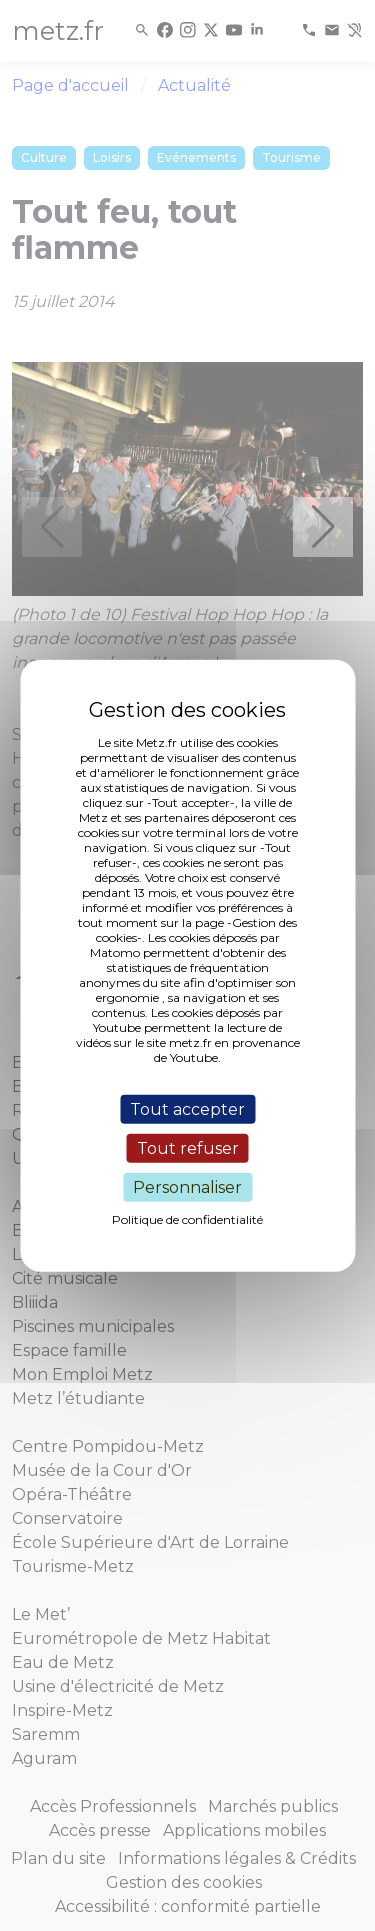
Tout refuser (188, 1147)
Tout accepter (187, 1108)
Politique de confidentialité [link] (187, 1219)
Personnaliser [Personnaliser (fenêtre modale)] (187, 1187)
